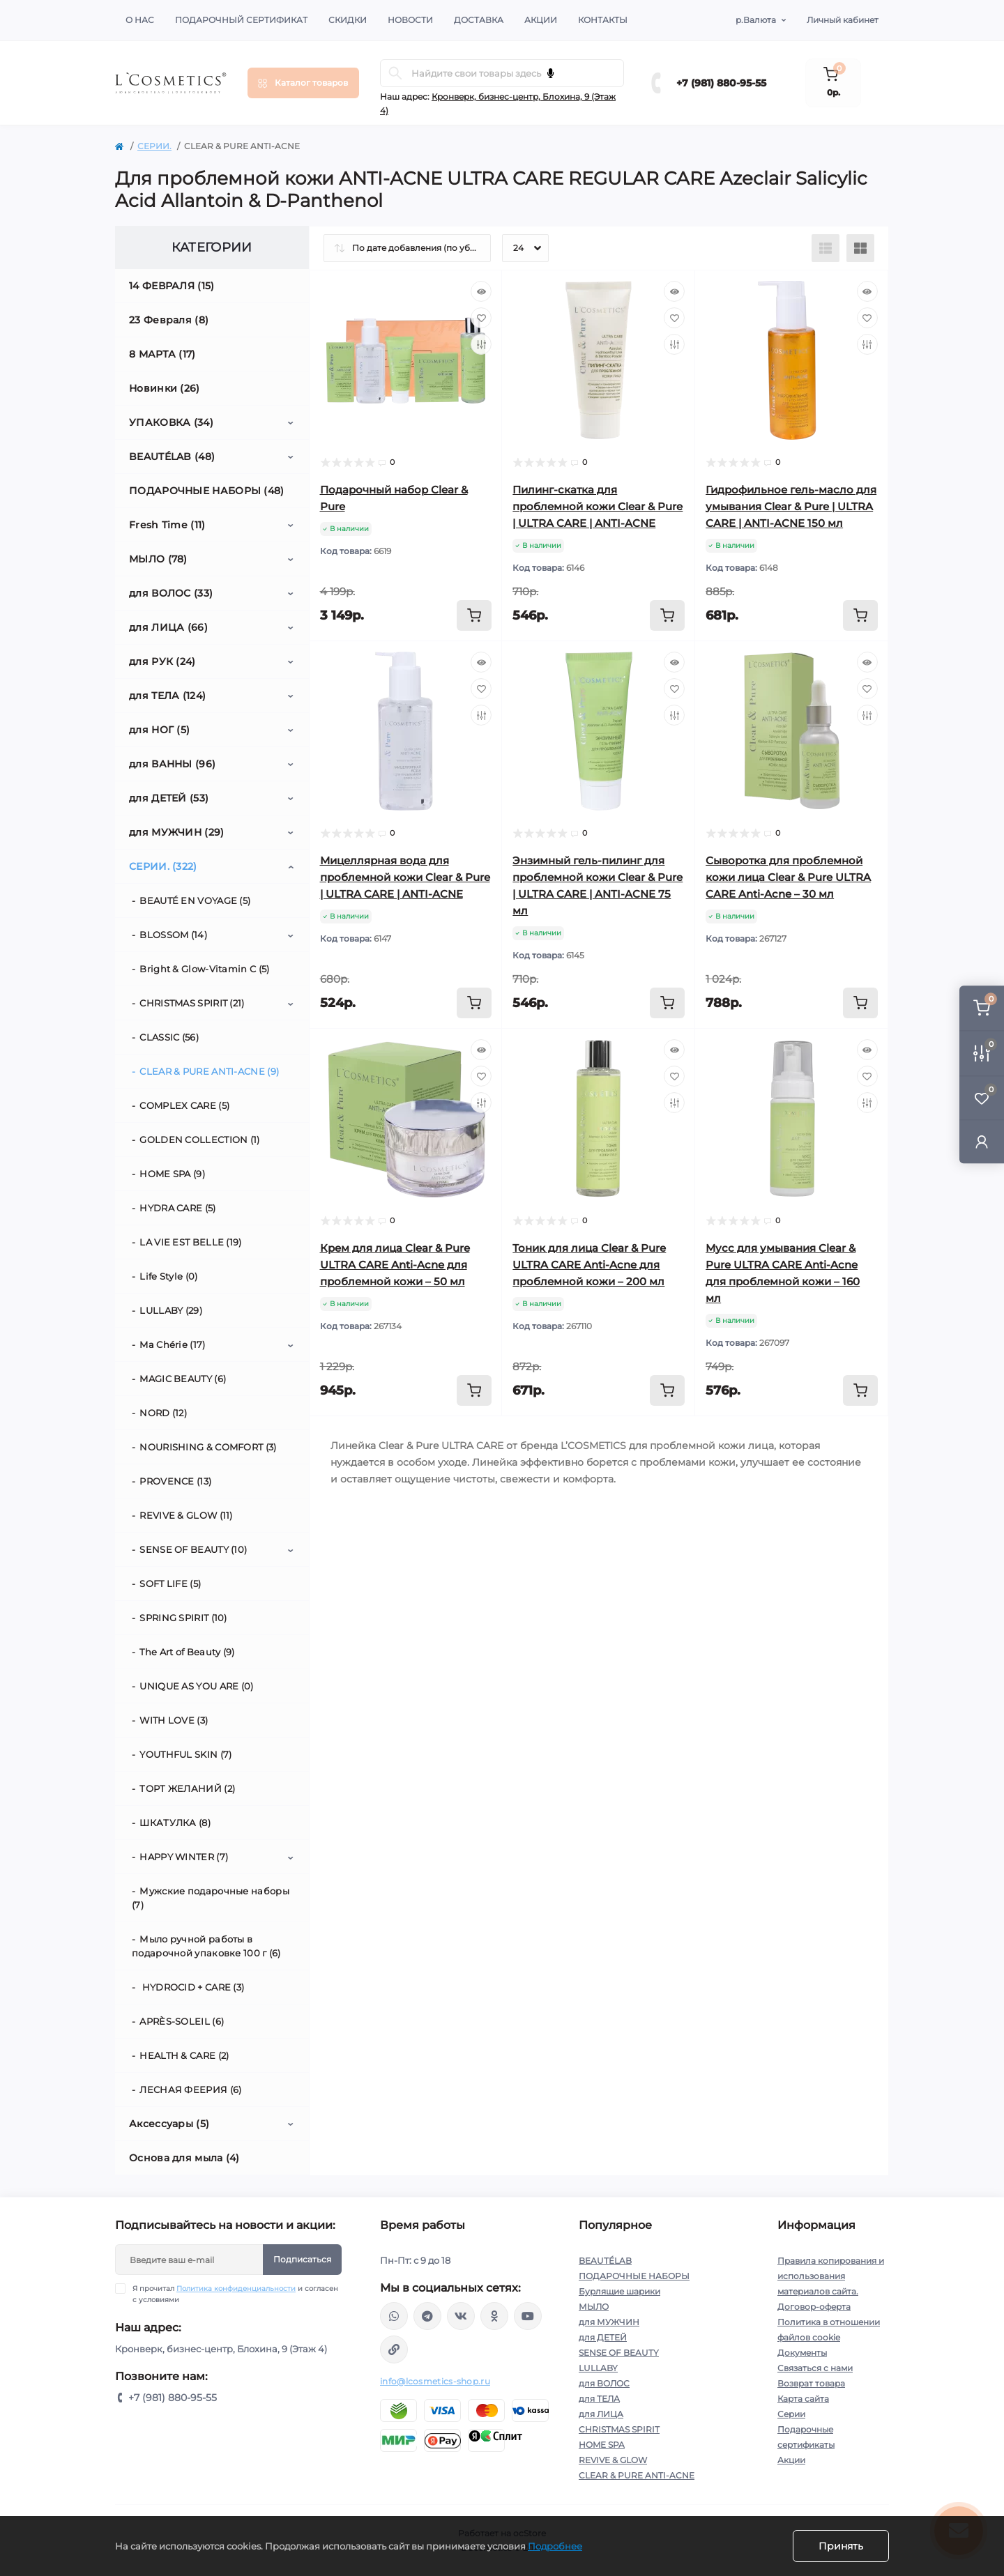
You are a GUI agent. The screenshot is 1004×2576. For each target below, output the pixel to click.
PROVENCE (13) (175, 1481)
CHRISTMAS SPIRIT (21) (191, 1003)
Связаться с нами (815, 2368)
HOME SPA (602, 2444)
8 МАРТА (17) (162, 354)
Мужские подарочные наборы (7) (210, 1897)
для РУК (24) (162, 661)
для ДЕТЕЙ (603, 2337)
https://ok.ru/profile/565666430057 (494, 2316)
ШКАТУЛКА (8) (175, 1822)
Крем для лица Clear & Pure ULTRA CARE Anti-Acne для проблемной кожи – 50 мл (395, 1264)
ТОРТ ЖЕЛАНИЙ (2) (187, 1788)
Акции (540, 20)
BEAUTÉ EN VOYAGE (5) (194, 900)
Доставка (478, 20)
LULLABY (598, 2368)
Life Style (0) (168, 1276)
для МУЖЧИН (609, 2322)
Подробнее (555, 2546)
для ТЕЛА (599, 2398)
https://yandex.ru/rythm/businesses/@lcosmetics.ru (394, 2349)
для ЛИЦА (601, 2414)
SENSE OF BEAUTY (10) (193, 1549)
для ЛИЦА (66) (168, 627)
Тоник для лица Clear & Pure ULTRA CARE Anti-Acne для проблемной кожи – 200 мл (589, 1264)
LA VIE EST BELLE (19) (190, 1242)
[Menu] (303, 83)
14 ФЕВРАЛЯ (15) (172, 285)
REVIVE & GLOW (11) (185, 1515)
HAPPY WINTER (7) (183, 1856)
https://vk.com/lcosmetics (461, 2316)
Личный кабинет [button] (842, 20)
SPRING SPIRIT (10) (183, 1617)
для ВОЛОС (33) (171, 593)
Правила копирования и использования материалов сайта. (830, 2276)
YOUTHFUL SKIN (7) (185, 1754)
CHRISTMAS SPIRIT (619, 2429)
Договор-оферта (814, 2306)
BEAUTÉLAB (605, 2260)
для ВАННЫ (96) (172, 764)
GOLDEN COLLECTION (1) (199, 1139)
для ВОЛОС (604, 2383)
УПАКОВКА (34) (171, 422)
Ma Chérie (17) (172, 1344)
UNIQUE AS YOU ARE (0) (196, 1686)
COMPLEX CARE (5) (184, 1105)
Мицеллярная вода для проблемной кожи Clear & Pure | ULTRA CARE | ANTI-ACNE (405, 877)
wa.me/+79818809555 (394, 2316)
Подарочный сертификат (241, 20)
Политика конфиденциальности (236, 2288)
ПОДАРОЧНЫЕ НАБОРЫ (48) (206, 490)
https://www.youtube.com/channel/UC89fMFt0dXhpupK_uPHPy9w (528, 2316)
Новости (410, 20)
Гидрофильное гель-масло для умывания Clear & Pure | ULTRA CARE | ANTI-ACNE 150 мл (791, 506)
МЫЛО (594, 2306)
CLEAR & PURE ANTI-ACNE (636, 2475)
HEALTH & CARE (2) (184, 2055)
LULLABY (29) (170, 1310)
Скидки (347, 20)
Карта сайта (803, 2398)
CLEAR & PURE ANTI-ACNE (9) (209, 1071)
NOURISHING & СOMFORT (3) (207, 1446)
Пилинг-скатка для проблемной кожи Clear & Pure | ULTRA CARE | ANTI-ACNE (597, 506)
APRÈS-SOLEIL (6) (181, 2021)
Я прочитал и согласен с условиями (235, 2293)
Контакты (603, 20)
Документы (802, 2352)
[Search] (395, 73)
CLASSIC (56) (169, 1037)
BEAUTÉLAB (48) (172, 456)
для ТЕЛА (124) (167, 695)
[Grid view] (860, 248)
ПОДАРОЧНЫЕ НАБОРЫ (634, 2276)
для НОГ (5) (159, 729)
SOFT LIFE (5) (170, 1583)
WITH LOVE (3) (173, 1720)
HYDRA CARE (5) (177, 1207)
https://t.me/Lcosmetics (427, 2316)
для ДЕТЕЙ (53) (168, 798)
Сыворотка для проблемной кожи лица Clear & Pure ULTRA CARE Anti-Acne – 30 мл (788, 877)
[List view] (825, 248)
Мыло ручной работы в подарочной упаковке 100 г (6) (206, 1945)
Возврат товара (811, 2383)
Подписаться (302, 2259)
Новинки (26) (164, 388)
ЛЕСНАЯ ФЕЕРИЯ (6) (190, 2089)
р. (756, 20)
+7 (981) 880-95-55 (721, 83)
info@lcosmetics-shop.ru (435, 2381)
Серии (791, 2414)
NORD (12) (163, 1412)
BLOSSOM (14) (173, 934)
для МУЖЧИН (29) (177, 832)
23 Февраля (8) (168, 320)
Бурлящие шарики (619, 2291)
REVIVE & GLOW (613, 2460)
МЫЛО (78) (158, 559)
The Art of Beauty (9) (186, 1651)
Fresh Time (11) (167, 525)
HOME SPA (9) (172, 1173)
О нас (140, 20)
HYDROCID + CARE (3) (191, 1987)
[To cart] (474, 615)
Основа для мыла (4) (184, 2158)
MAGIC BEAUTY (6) (182, 1378)
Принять (841, 2546)
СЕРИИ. (154, 146)
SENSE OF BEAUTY (619, 2352)
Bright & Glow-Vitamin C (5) (204, 968)
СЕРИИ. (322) (163, 866)
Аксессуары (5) (169, 2123)
